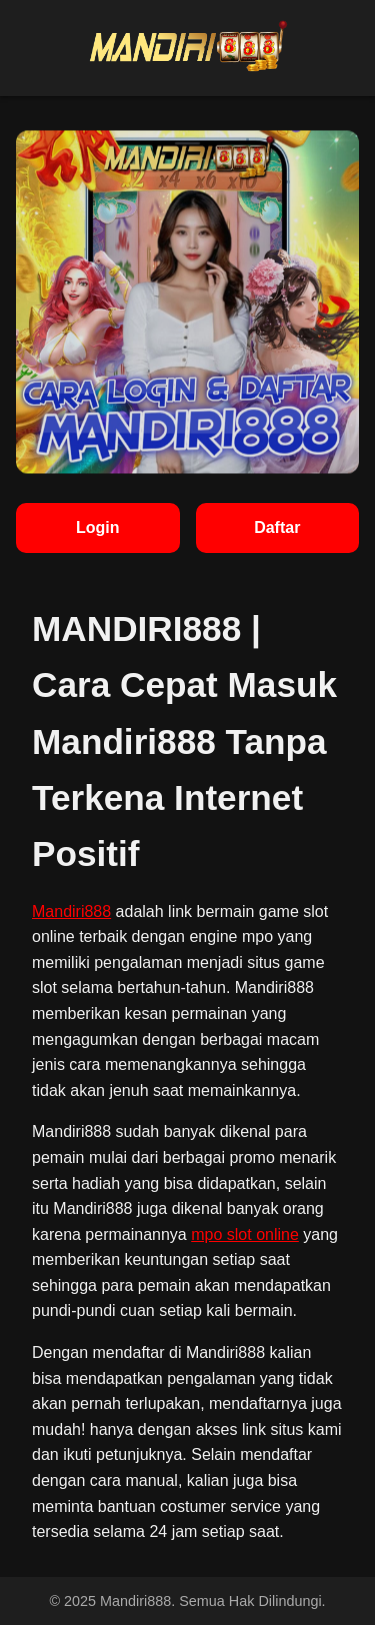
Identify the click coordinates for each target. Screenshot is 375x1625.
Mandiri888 (71, 911)
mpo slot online (245, 1234)
